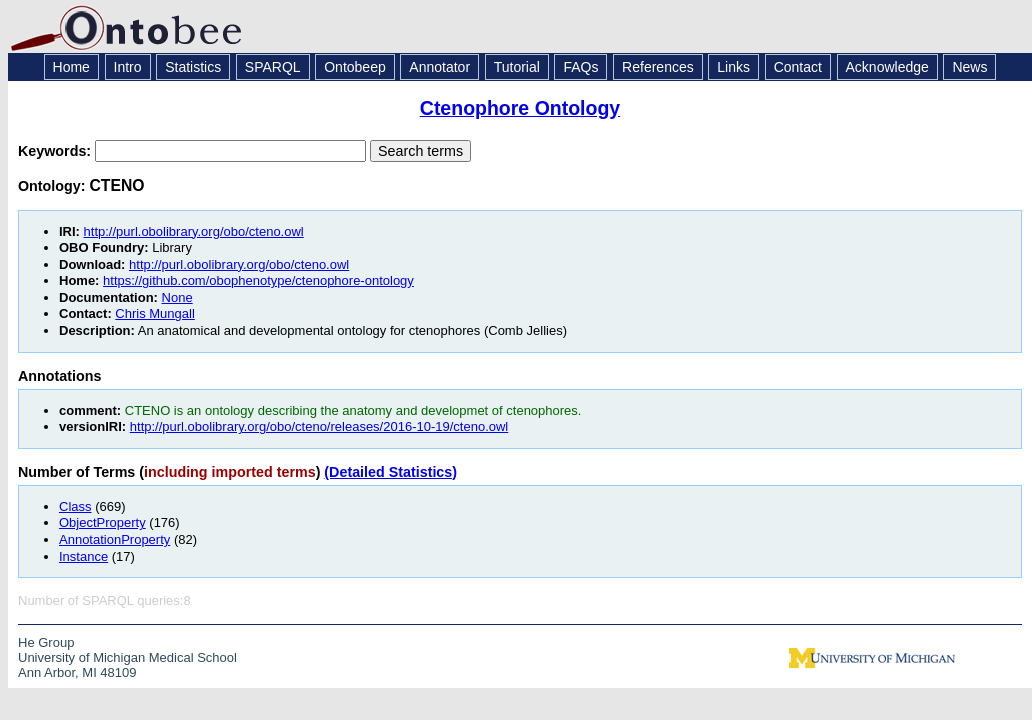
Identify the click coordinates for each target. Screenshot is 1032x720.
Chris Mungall (154, 313)
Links (733, 67)
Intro (128, 67)
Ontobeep (355, 67)
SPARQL (273, 67)
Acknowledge (887, 67)
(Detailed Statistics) (390, 472)
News (969, 67)
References (658, 67)
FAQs (580, 67)
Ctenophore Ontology (520, 108)
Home (71, 67)
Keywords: (56, 151)
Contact (798, 67)
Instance (83, 556)
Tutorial (517, 67)
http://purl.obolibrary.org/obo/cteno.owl (194, 231)
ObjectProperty (102, 522)
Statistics (193, 67)
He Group (46, 642)
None (177, 297)
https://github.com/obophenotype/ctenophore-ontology (258, 280)
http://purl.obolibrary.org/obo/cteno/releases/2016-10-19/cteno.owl (319, 426)
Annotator (439, 67)
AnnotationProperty (114, 539)
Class (75, 506)
